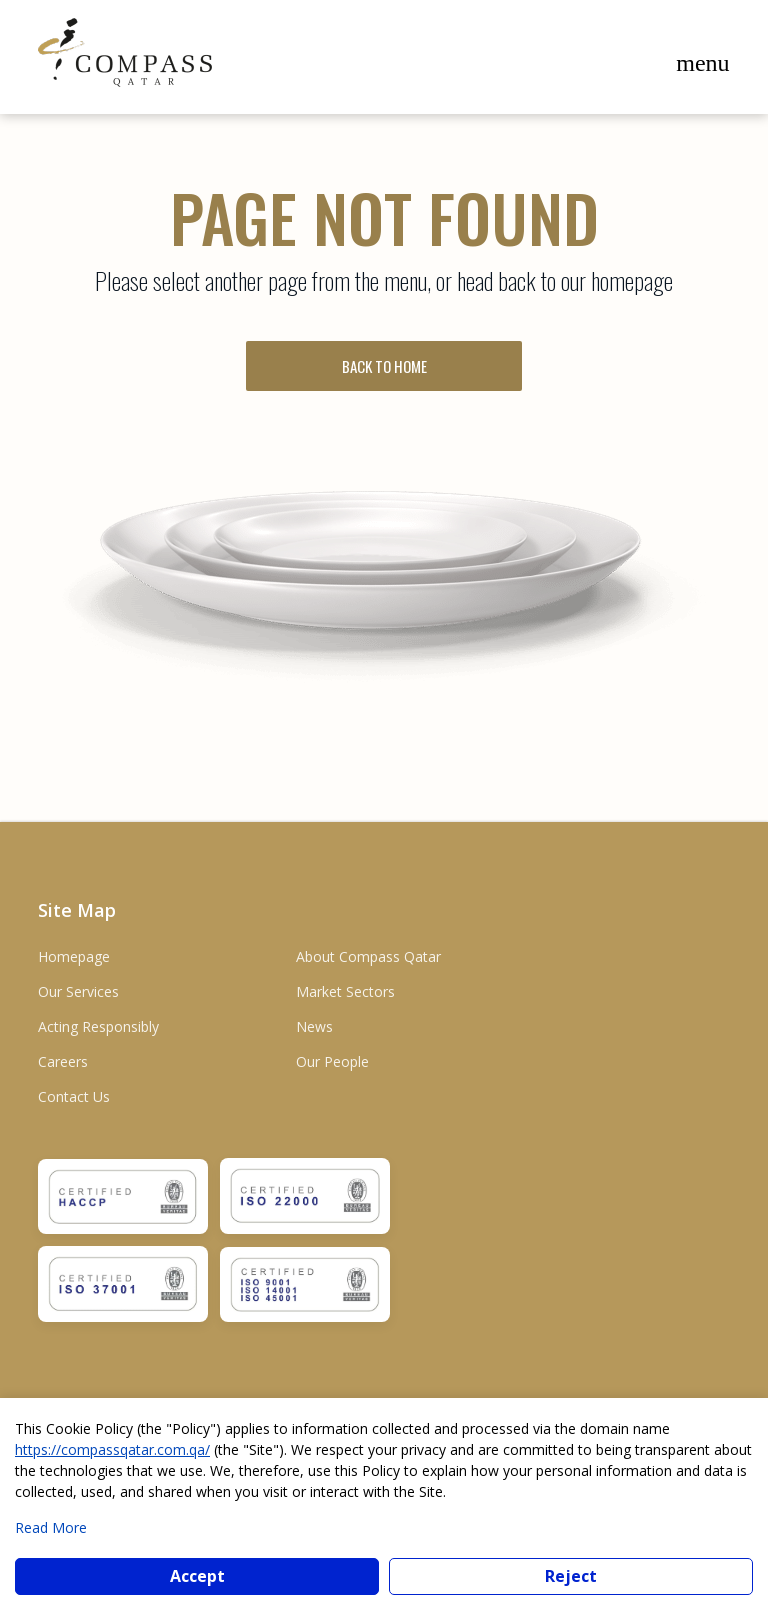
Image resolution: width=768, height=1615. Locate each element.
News (314, 1026)
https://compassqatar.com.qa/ (112, 1449)
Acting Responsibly (98, 1026)
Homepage (74, 956)
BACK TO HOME (384, 366)
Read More (51, 1527)
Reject (571, 1576)
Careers (63, 1061)
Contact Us (74, 1096)
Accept (197, 1576)
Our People (332, 1061)
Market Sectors (345, 991)
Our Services (78, 991)
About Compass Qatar (368, 956)
